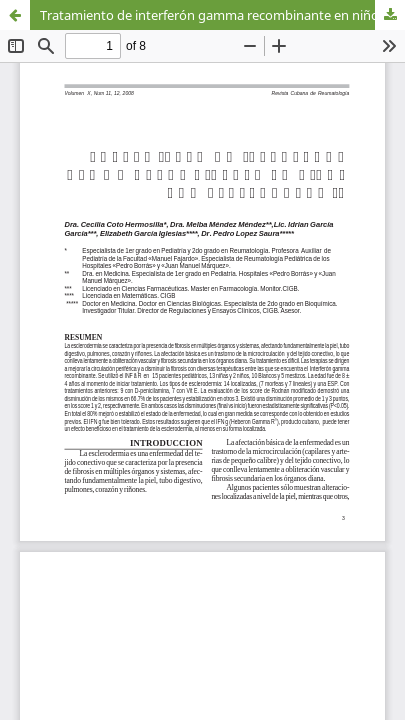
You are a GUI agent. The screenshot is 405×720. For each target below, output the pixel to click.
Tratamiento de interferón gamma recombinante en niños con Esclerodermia (222, 15)
